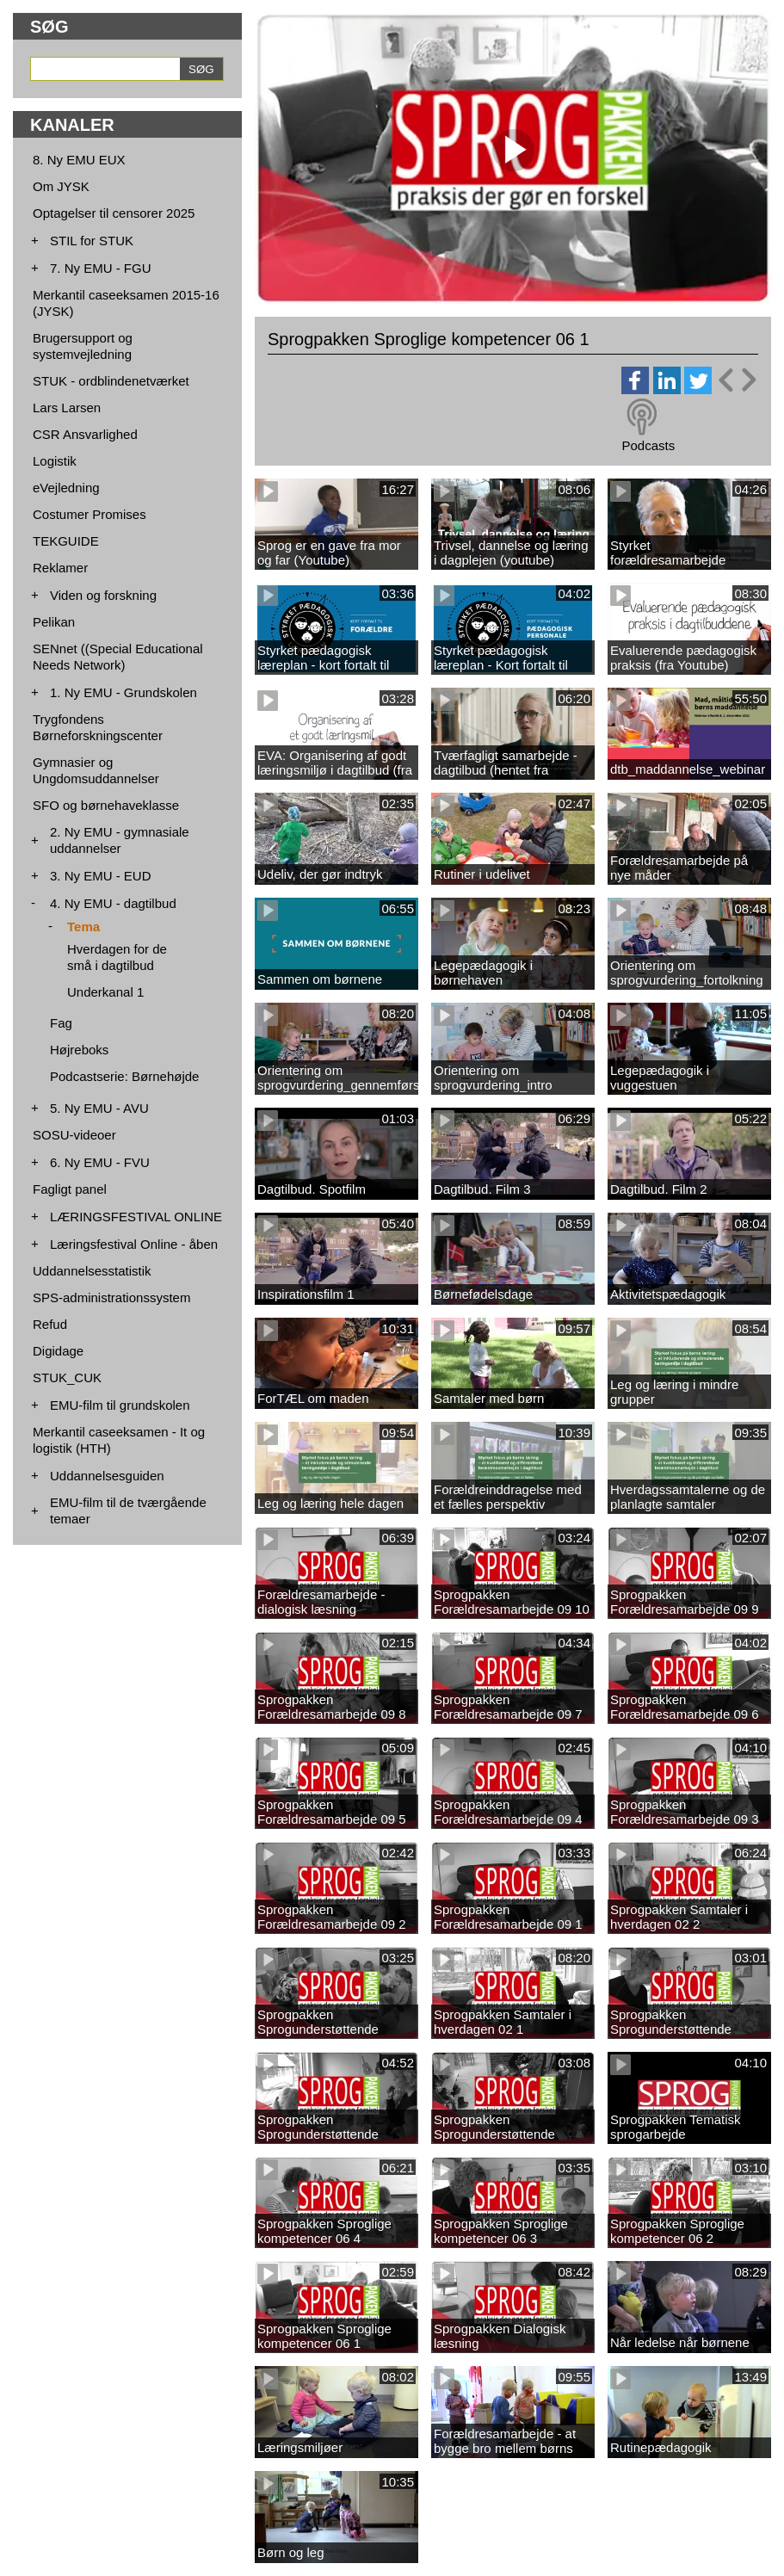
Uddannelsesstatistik (92, 1270)
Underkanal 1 (105, 992)
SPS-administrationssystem (111, 1297)
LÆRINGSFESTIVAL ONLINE (136, 1216)
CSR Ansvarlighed (85, 434)
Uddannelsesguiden (107, 1475)
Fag (61, 1023)
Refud (50, 1324)
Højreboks (79, 1049)
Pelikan (54, 622)
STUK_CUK (67, 1377)
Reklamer (60, 567)
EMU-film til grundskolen (120, 1405)
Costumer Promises (89, 514)
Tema (83, 926)
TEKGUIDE (66, 541)
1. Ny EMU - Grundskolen (123, 692)
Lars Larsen (67, 407)
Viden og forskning (103, 595)
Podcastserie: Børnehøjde (124, 1076)
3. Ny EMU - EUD (100, 875)
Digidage (58, 1351)
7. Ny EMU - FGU (100, 268)
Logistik (55, 461)
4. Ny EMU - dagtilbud (113, 903)
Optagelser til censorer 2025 (113, 213)
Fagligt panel (70, 1189)
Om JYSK (61, 186)
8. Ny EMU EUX (79, 159)
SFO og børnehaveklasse (106, 805)
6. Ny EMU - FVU (100, 1162)
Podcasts (648, 445)
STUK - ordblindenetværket (111, 381)
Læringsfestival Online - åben (134, 1244)
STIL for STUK (91, 240)
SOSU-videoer (74, 1134)
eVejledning (66, 487)
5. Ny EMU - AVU (99, 1108)
